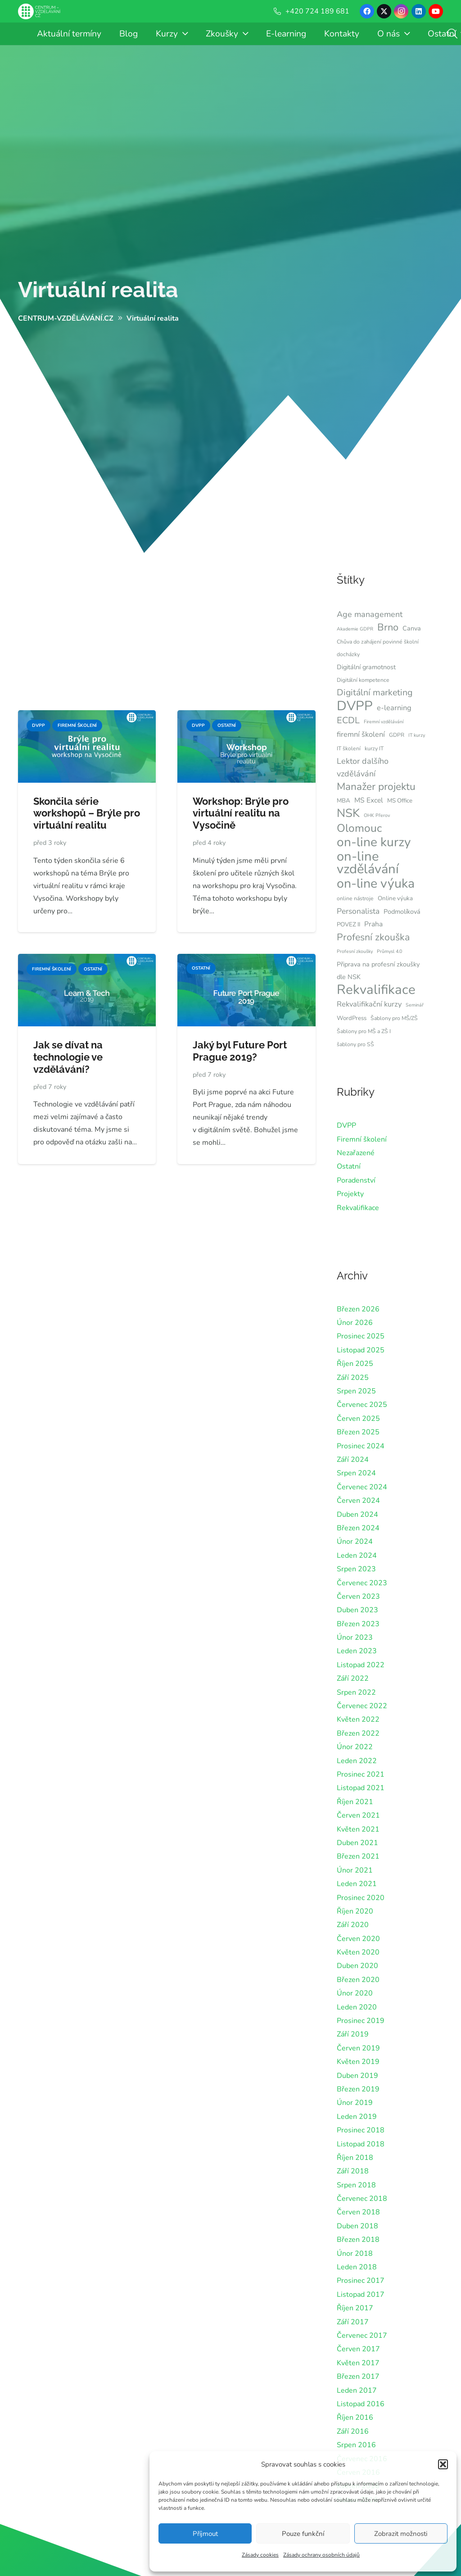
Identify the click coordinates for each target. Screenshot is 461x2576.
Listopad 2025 (360, 1350)
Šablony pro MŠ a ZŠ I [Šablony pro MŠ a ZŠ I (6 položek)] (364, 1031)
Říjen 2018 (355, 2158)
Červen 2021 (358, 1815)
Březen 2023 (358, 1624)
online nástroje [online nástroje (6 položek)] (355, 898)
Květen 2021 (358, 1829)
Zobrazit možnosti (400, 2533)
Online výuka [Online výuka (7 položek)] (395, 898)
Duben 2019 (357, 2076)
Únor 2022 (355, 1747)
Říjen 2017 (355, 2308)
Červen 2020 (358, 1939)
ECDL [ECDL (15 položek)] (348, 720)
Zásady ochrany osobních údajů (321, 2554)
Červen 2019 (358, 2048)
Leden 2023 (357, 1651)
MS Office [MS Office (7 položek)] (399, 801)
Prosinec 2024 (360, 1446)
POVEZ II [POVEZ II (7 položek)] (348, 925)
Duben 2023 (357, 1610)
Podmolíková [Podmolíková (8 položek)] (402, 911)
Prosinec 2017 (360, 2281)
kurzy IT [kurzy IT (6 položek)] (374, 748)
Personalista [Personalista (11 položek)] (358, 911)
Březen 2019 (358, 2089)
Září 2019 (353, 2034)
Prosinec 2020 (360, 1898)
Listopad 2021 (360, 1788)
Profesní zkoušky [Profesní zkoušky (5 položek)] (355, 951)
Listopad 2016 (360, 2404)
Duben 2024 (357, 1514)
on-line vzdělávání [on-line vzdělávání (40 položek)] (368, 862)
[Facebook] (367, 11)
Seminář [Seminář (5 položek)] (415, 1005)
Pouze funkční (303, 2533)
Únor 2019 (355, 2103)
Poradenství (356, 1180)
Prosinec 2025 (360, 1336)
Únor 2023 (355, 1637)
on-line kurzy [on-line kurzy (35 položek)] (374, 842)
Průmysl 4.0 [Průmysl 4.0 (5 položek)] (389, 951)
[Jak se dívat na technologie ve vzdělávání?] (87, 960)
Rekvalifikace (358, 1208)
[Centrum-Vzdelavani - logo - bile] (39, 11)
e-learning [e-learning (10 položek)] (394, 708)
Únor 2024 (355, 1542)
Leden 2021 (357, 1884)
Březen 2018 (358, 2240)
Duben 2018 (357, 2226)
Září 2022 (353, 1678)
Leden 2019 (357, 2117)
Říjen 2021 (355, 1802)
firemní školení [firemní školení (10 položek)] (361, 734)
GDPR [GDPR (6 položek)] (396, 735)
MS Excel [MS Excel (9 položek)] (368, 800)
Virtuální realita (98, 289)
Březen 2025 (358, 1432)
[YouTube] (436, 11)
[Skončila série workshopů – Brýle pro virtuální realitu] (87, 716)
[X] (384, 11)
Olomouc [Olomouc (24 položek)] (359, 828)
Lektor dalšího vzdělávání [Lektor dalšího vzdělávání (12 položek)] (363, 767)
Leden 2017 (357, 2390)
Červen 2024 (358, 1501)
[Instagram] (401, 11)
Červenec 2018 (362, 2199)
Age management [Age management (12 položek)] (369, 614)
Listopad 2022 (360, 1665)
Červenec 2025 (362, 1405)
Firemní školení (362, 1139)
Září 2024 (353, 1460)
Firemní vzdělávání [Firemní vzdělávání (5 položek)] (383, 721)
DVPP (346, 1125)
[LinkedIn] (418, 11)
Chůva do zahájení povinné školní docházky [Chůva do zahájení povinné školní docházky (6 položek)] (378, 648)
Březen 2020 (358, 1980)
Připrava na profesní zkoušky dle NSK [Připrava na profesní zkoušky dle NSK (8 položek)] (378, 970)
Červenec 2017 (362, 2335)
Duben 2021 (357, 1843)
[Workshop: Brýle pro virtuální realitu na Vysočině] (246, 716)
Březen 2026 (358, 1309)
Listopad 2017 (360, 2294)
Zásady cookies (260, 2554)
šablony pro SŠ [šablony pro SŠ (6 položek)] (355, 1044)
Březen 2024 (358, 1528)
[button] (442, 2464)
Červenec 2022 (362, 1706)
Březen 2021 (358, 1856)
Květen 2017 (358, 2363)
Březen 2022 (358, 1733)
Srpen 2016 (356, 2445)
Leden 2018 (357, 2267)
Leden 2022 (357, 1761)
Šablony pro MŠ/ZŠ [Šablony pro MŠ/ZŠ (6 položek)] (394, 1018)
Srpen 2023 (356, 1569)
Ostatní (349, 1166)
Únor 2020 (355, 1993)
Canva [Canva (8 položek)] (411, 628)
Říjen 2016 (355, 2417)
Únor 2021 (355, 1870)
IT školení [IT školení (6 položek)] (349, 748)
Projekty (350, 1194)
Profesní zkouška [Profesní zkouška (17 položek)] (373, 937)
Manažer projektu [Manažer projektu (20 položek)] (376, 786)
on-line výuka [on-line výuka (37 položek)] (376, 883)
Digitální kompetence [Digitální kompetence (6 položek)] (363, 680)
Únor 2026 (355, 1323)
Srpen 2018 (356, 2185)
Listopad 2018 (360, 2144)
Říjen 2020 (355, 1911)
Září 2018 (353, 2171)
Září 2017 (353, 2322)
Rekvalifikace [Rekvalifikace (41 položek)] (376, 989)
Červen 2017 (358, 2349)
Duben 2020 (357, 1966)
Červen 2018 (358, 2212)
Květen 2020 (358, 1952)
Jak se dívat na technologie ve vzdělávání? (68, 1057)
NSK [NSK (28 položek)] (348, 813)
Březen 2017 (358, 2376)
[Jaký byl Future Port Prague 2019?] (246, 960)
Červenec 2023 (362, 1583)
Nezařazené (356, 1153)
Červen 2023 (358, 1596)
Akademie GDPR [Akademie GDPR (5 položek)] (355, 629)
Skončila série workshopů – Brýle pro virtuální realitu (86, 813)
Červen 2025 (358, 1419)
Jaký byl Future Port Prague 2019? (240, 1051)
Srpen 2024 (356, 1473)
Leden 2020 (357, 2007)
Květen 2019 (358, 2062)
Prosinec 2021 (360, 1774)
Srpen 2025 (356, 1391)
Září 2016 (353, 2431)
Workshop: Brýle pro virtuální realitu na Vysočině (241, 813)
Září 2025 (353, 1378)
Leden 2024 (357, 1555)
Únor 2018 (355, 2254)
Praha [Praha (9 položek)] (373, 924)
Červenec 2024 (362, 1487)
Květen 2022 (358, 1719)
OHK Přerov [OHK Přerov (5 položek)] (377, 815)
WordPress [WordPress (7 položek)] (351, 1018)
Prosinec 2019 (360, 2021)
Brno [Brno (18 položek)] (387, 627)
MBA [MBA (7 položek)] (343, 801)
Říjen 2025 (355, 1364)
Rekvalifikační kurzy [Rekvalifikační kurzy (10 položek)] (369, 1004)
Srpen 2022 (356, 1692)
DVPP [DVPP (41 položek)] (355, 705)
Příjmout (205, 2533)
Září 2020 (353, 1925)
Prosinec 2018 (360, 2130)
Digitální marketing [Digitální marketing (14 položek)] (374, 692)
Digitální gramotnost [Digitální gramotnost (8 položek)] (366, 666)
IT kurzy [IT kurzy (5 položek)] (416, 735)
